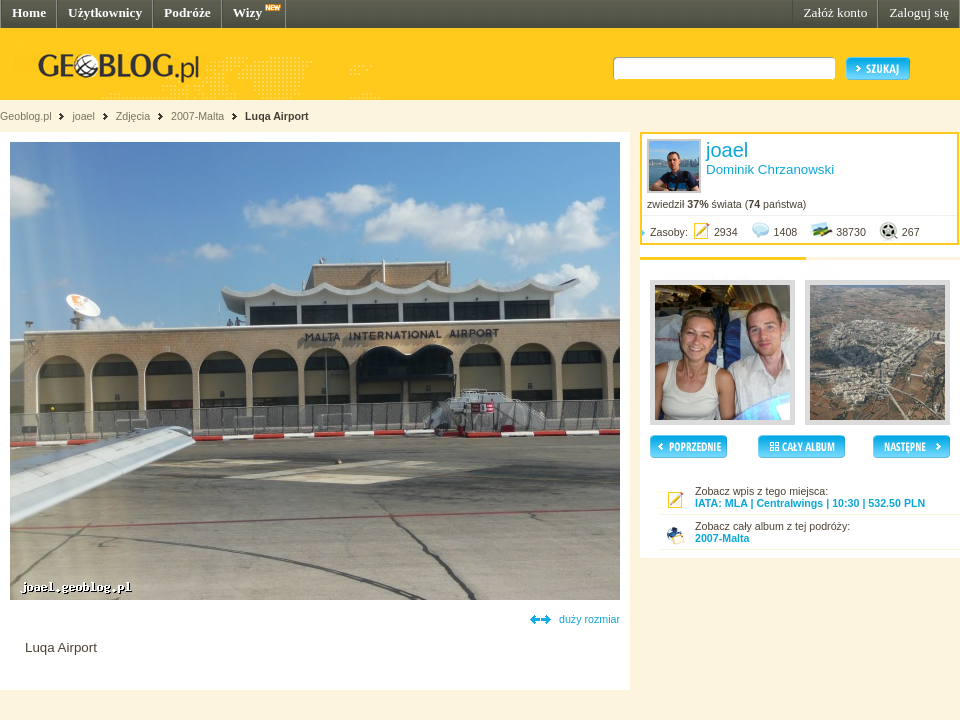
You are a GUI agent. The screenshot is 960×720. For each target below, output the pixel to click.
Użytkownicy (105, 12)
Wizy (247, 12)
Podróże (187, 12)
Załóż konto (835, 12)
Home (29, 12)
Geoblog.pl (26, 116)
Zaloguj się (919, 12)
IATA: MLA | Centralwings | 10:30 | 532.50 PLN (810, 503)
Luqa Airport (277, 116)
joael (83, 116)
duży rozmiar (589, 619)
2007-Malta (197, 116)
